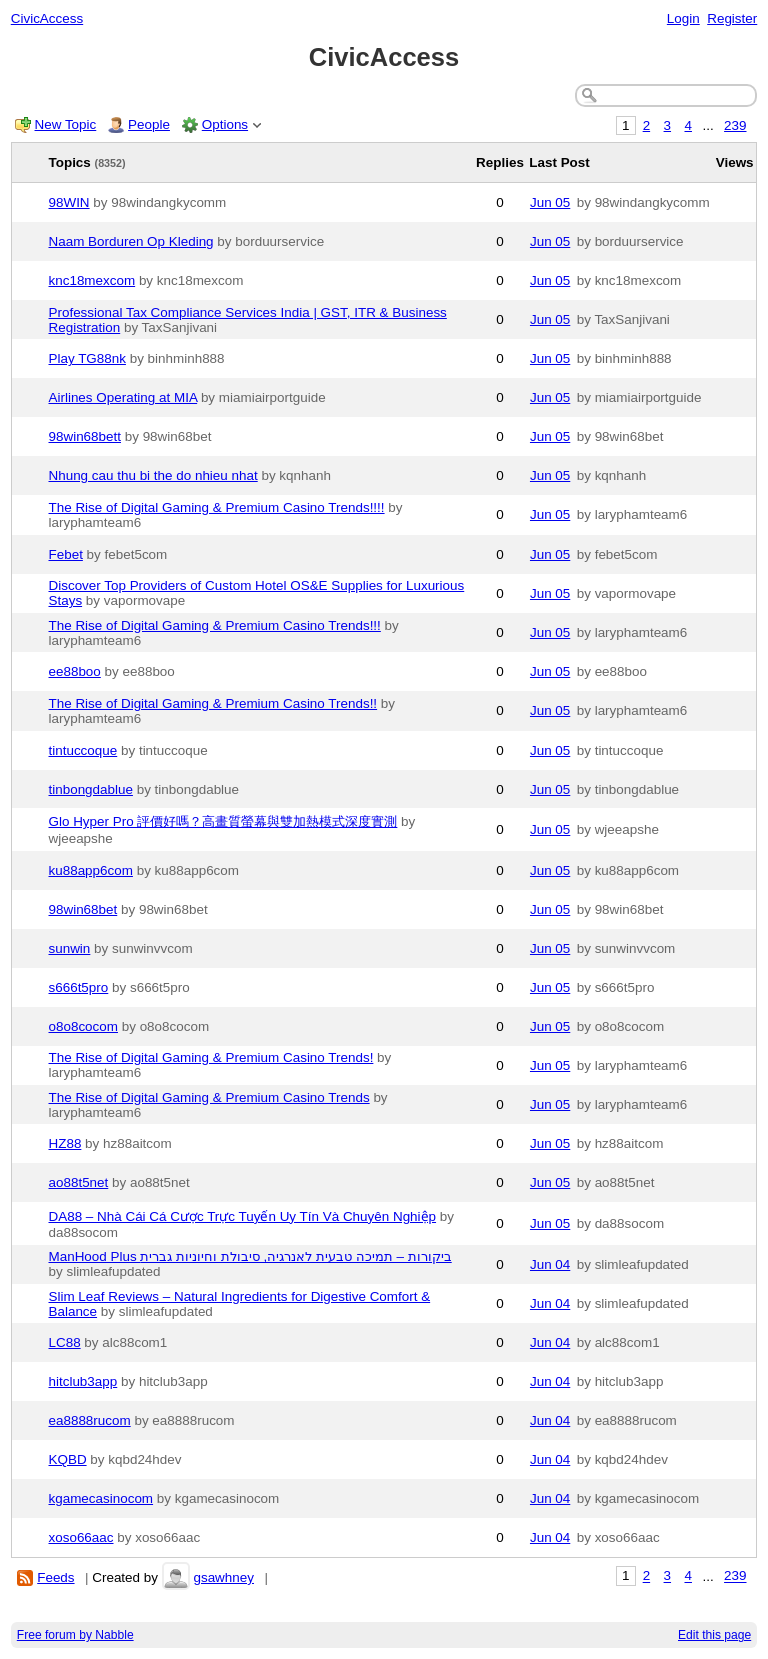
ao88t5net (79, 1182)
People (149, 124)
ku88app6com (91, 870)
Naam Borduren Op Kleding (131, 241)
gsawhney (223, 1577)
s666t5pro (79, 987)
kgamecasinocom (101, 1498)
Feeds (55, 1577)
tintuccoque (83, 750)
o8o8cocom (83, 1026)
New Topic (66, 124)
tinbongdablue (91, 789)
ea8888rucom (90, 1420)
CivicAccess (47, 18)
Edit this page (714, 1635)
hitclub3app (83, 1381)
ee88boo (75, 671)
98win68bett (85, 436)
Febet (66, 554)
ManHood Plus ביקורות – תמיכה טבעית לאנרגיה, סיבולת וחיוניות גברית (250, 1256)
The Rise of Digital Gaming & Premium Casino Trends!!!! (217, 507)
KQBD (68, 1459)
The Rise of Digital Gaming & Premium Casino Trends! (211, 1057)
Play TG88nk (87, 358)
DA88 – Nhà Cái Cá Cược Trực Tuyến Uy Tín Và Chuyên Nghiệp (243, 1216)
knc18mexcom (92, 280)
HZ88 (65, 1143)
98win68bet (83, 909)
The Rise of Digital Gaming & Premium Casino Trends (209, 1097)
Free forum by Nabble (75, 1635)
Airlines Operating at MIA (123, 397)
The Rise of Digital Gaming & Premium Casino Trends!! (213, 703)
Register (732, 18)
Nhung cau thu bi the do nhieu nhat (153, 475)
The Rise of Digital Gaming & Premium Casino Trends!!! (215, 625)
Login (683, 18)
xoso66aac (81, 1537)
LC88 (65, 1342)
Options (225, 124)
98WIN (69, 202)
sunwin (70, 948)
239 (735, 125)
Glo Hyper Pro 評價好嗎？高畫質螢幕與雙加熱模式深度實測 (223, 821)
